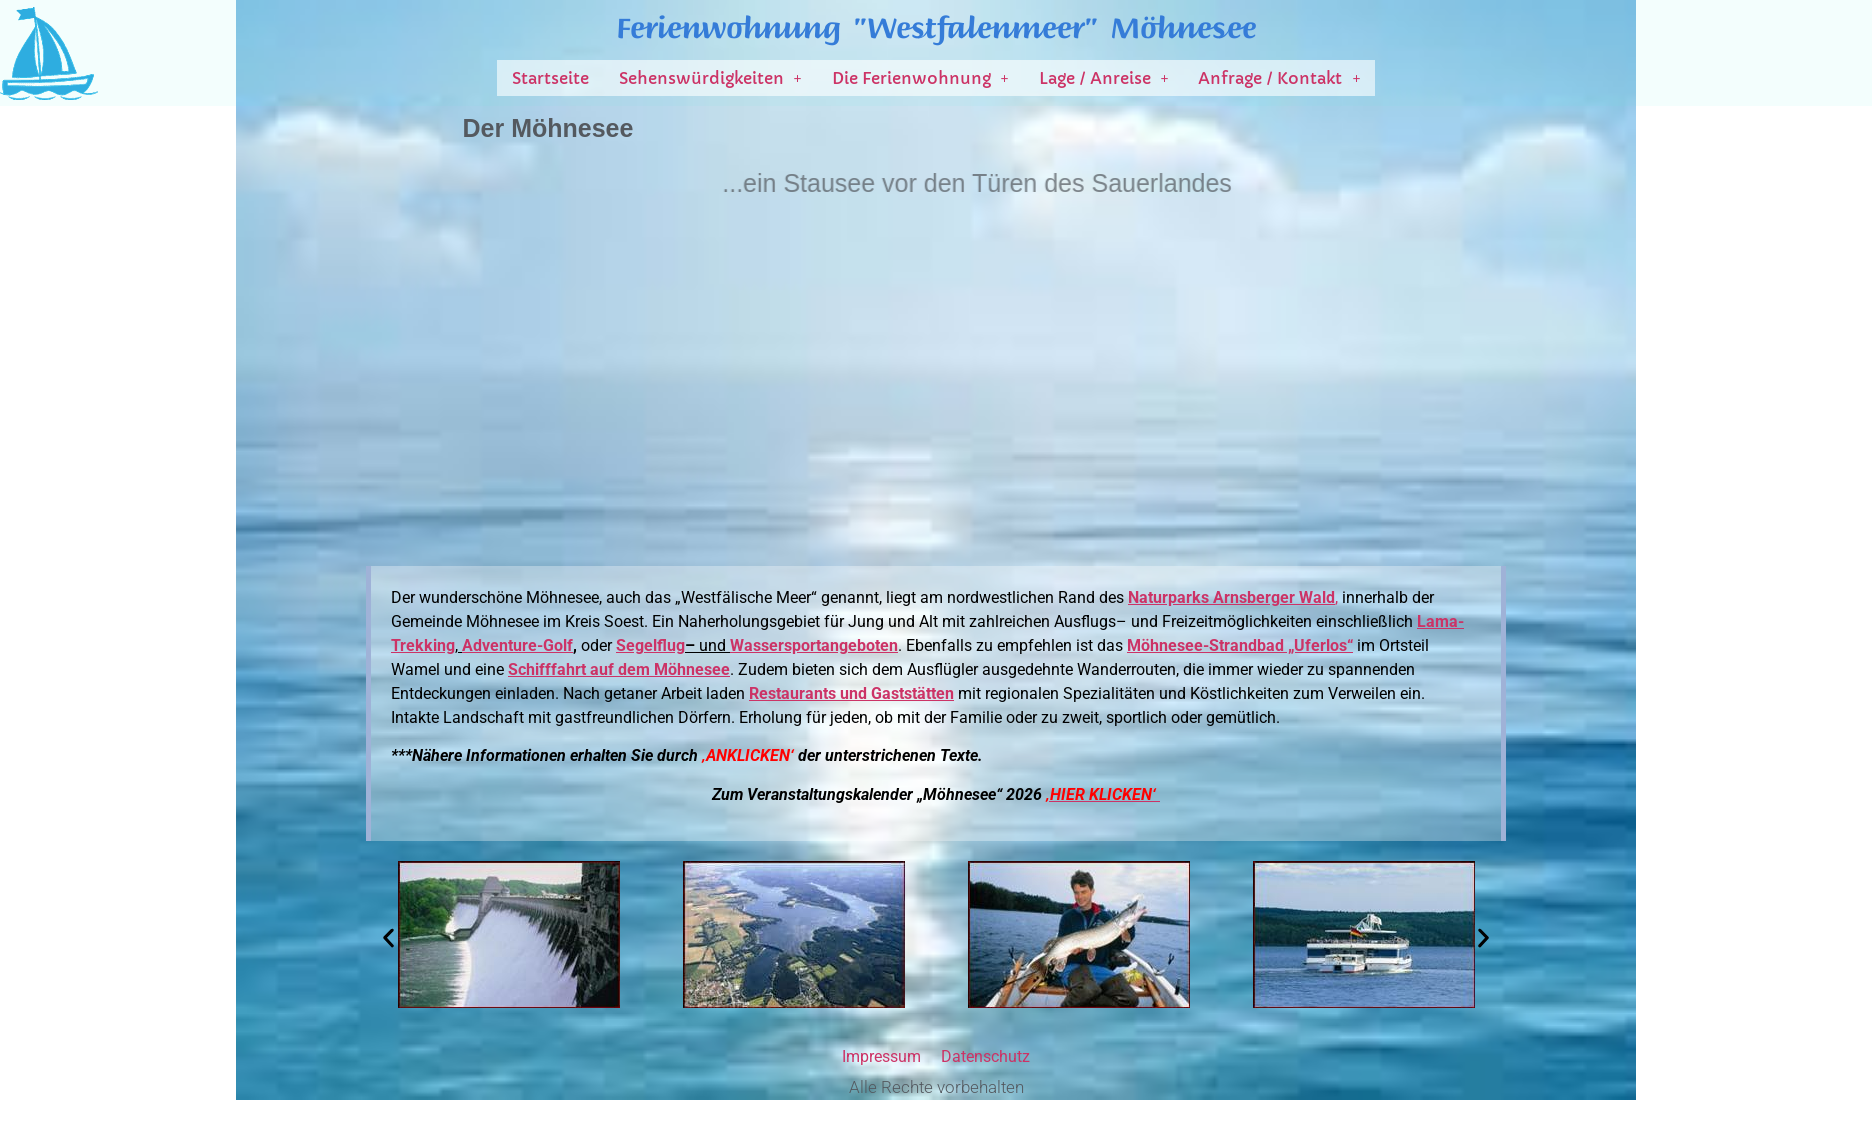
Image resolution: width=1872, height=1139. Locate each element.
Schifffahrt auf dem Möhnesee (619, 669)
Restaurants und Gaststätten (851, 693)
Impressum (881, 1056)
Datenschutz (985, 1056)
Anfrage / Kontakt (1279, 78)
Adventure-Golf (517, 645)
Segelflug (650, 645)
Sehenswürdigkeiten (710, 78)
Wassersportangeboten (814, 645)
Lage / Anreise (1104, 78)
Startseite (550, 78)
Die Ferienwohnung (920, 78)
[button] (710, 78)
